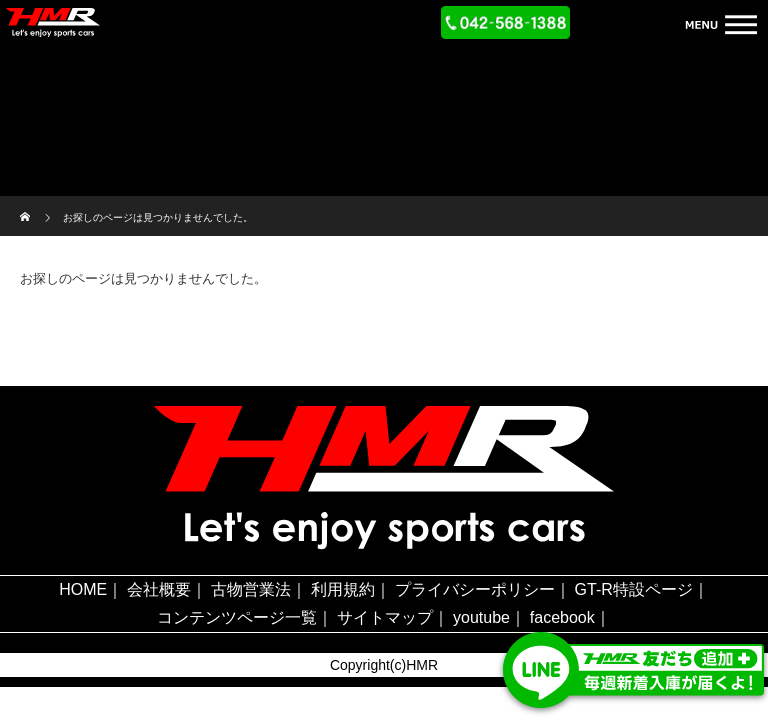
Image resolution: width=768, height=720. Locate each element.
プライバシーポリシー (475, 589)
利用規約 (343, 589)
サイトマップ (385, 617)
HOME (83, 589)
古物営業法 (251, 589)
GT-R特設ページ (634, 589)
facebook (562, 617)
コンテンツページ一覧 (237, 617)
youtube (481, 617)
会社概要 (159, 589)
